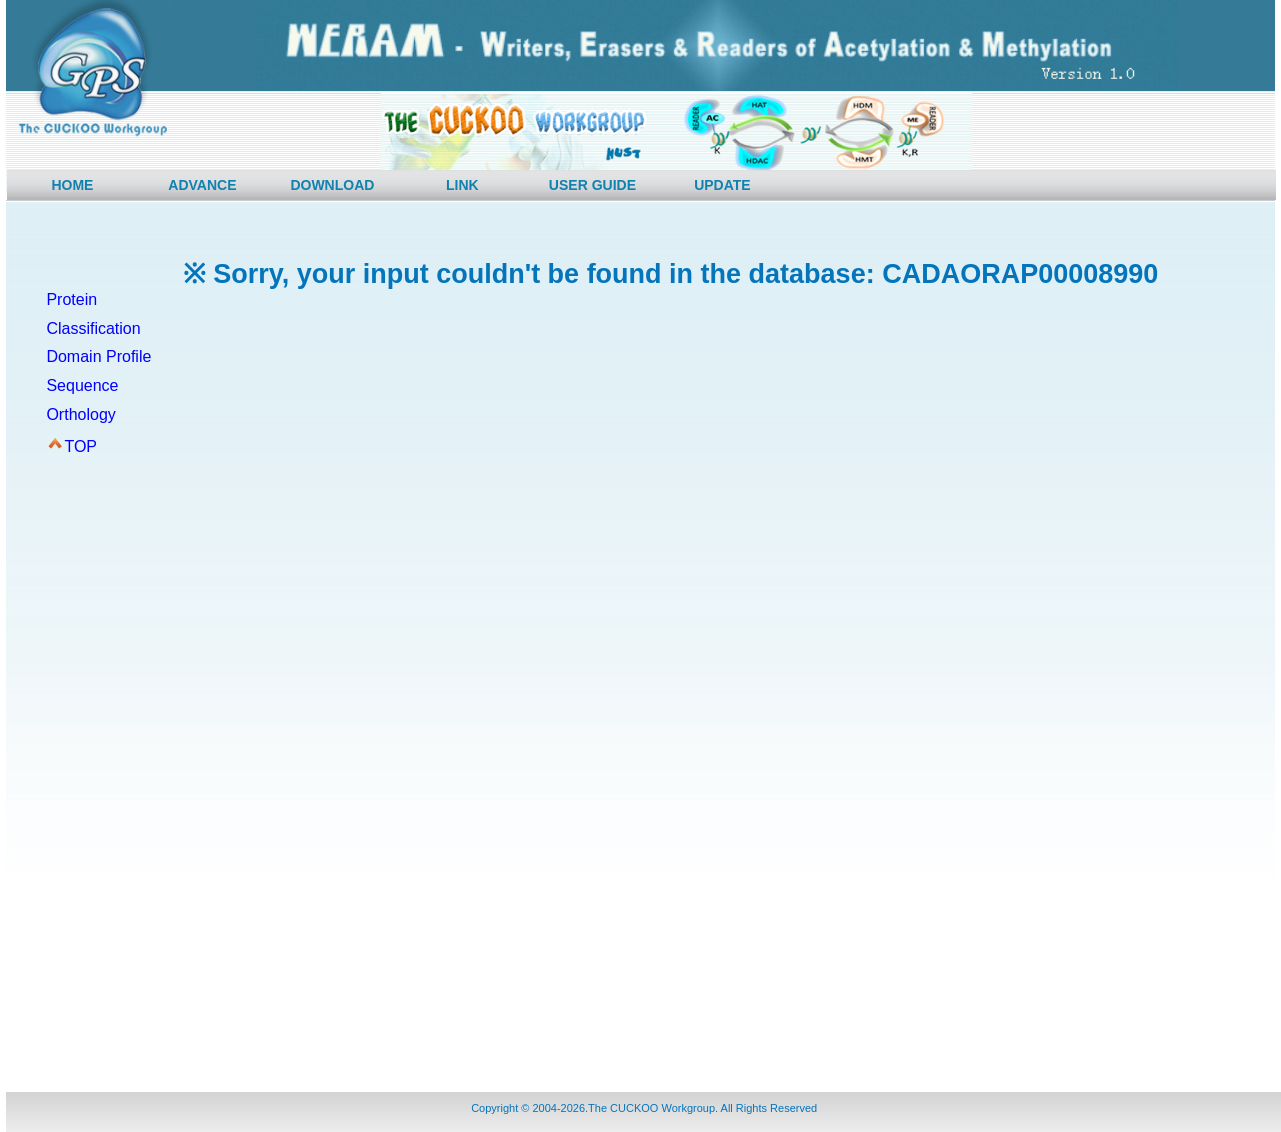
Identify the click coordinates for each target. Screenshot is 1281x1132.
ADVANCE (202, 185)
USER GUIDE (592, 185)
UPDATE (722, 185)
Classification (93, 328)
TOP (80, 446)
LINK (462, 185)
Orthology (80, 414)
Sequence (82, 385)
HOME (72, 185)
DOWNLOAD (332, 185)
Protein (71, 299)
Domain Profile (98, 356)
